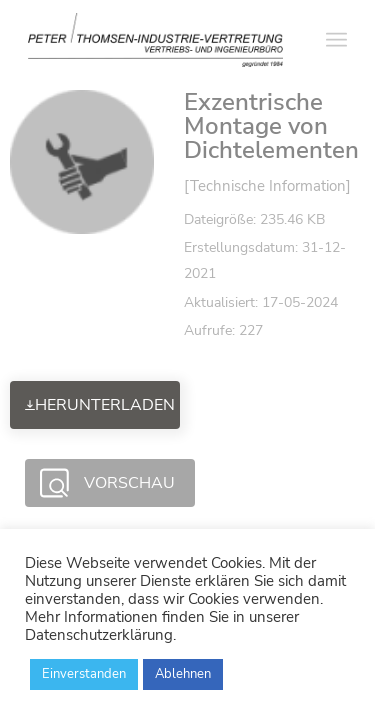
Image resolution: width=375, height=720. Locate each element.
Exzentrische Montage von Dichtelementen (271, 126)
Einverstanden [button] (84, 674)
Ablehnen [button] (183, 674)
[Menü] (336, 40)
